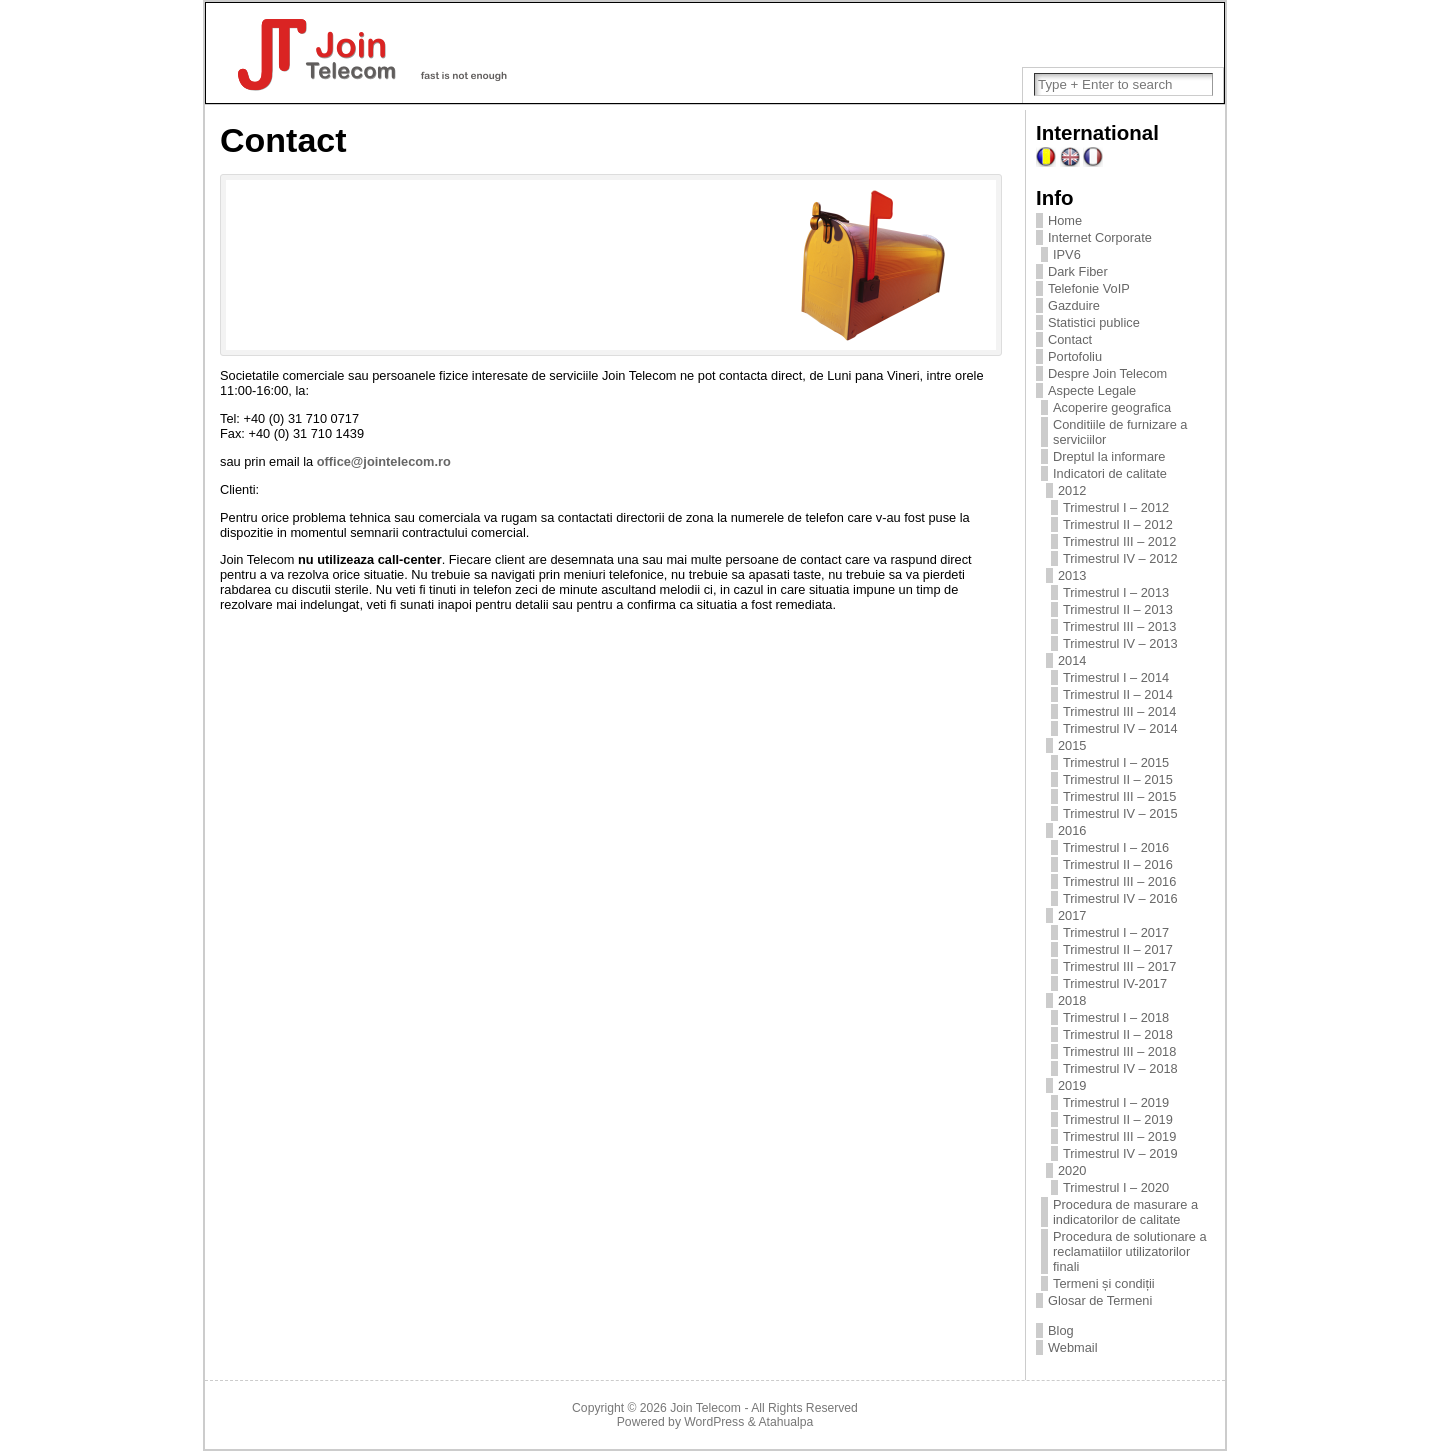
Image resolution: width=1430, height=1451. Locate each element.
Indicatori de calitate (1110, 473)
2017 (1072, 915)
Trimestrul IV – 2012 (1120, 558)
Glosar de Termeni (1100, 1300)
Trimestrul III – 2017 (1119, 966)
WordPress (714, 1422)
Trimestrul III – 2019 (1119, 1136)
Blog (1061, 1330)
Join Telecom (705, 1408)
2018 (1072, 1000)
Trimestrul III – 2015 (1119, 796)
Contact (1070, 339)
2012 (1072, 490)
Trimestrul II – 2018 (1118, 1034)
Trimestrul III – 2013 (1119, 626)
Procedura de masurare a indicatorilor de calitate (1125, 1212)
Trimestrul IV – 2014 (1120, 728)
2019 (1072, 1085)
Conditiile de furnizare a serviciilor (1120, 432)
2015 (1072, 745)
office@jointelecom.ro (384, 461)
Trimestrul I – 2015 (1116, 762)
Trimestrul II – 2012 (1118, 524)
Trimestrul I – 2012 (1116, 507)
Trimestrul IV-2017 (1115, 983)
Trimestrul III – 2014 (1119, 711)
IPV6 (1067, 254)
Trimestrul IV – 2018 (1120, 1068)
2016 (1072, 830)
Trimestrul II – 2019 (1118, 1119)
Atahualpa (785, 1422)
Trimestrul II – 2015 (1118, 779)
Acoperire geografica (1112, 407)
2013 (1072, 575)
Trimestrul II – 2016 (1118, 864)
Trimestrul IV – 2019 (1120, 1153)
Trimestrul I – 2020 (1116, 1187)
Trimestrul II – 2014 (1118, 694)
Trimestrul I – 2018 (1116, 1017)
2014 (1072, 660)
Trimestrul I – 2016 (1116, 847)
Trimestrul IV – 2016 (1120, 898)
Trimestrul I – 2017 (1116, 932)
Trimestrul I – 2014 (1116, 677)
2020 (1072, 1170)
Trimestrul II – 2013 (1118, 609)
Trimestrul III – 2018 (1119, 1051)
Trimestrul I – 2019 (1116, 1102)
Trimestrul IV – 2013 (1120, 643)
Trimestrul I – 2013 (1116, 592)
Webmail (1073, 1347)
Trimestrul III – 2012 (1119, 541)
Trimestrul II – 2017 (1118, 949)
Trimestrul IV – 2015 (1120, 813)
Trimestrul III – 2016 (1119, 881)
